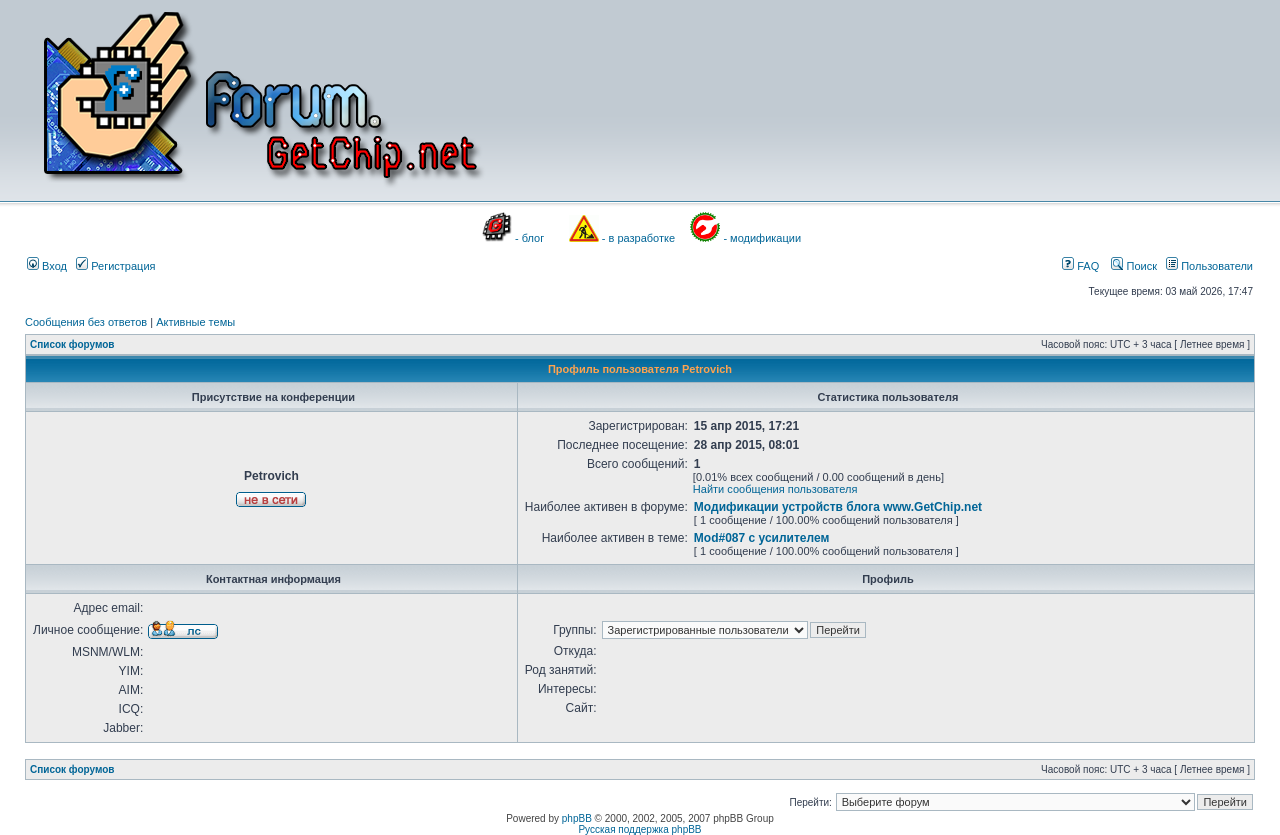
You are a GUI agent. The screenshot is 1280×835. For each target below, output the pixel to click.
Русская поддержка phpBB (639, 829)
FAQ (1080, 266)
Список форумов (72, 344)
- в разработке (638, 238)
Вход (47, 266)
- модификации (762, 238)
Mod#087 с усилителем (762, 538)
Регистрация (115, 266)
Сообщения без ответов (86, 322)
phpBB (577, 818)
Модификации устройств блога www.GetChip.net (838, 507)
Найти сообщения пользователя (775, 489)
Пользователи (1209, 266)
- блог (529, 238)
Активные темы (195, 322)
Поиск (1134, 266)
